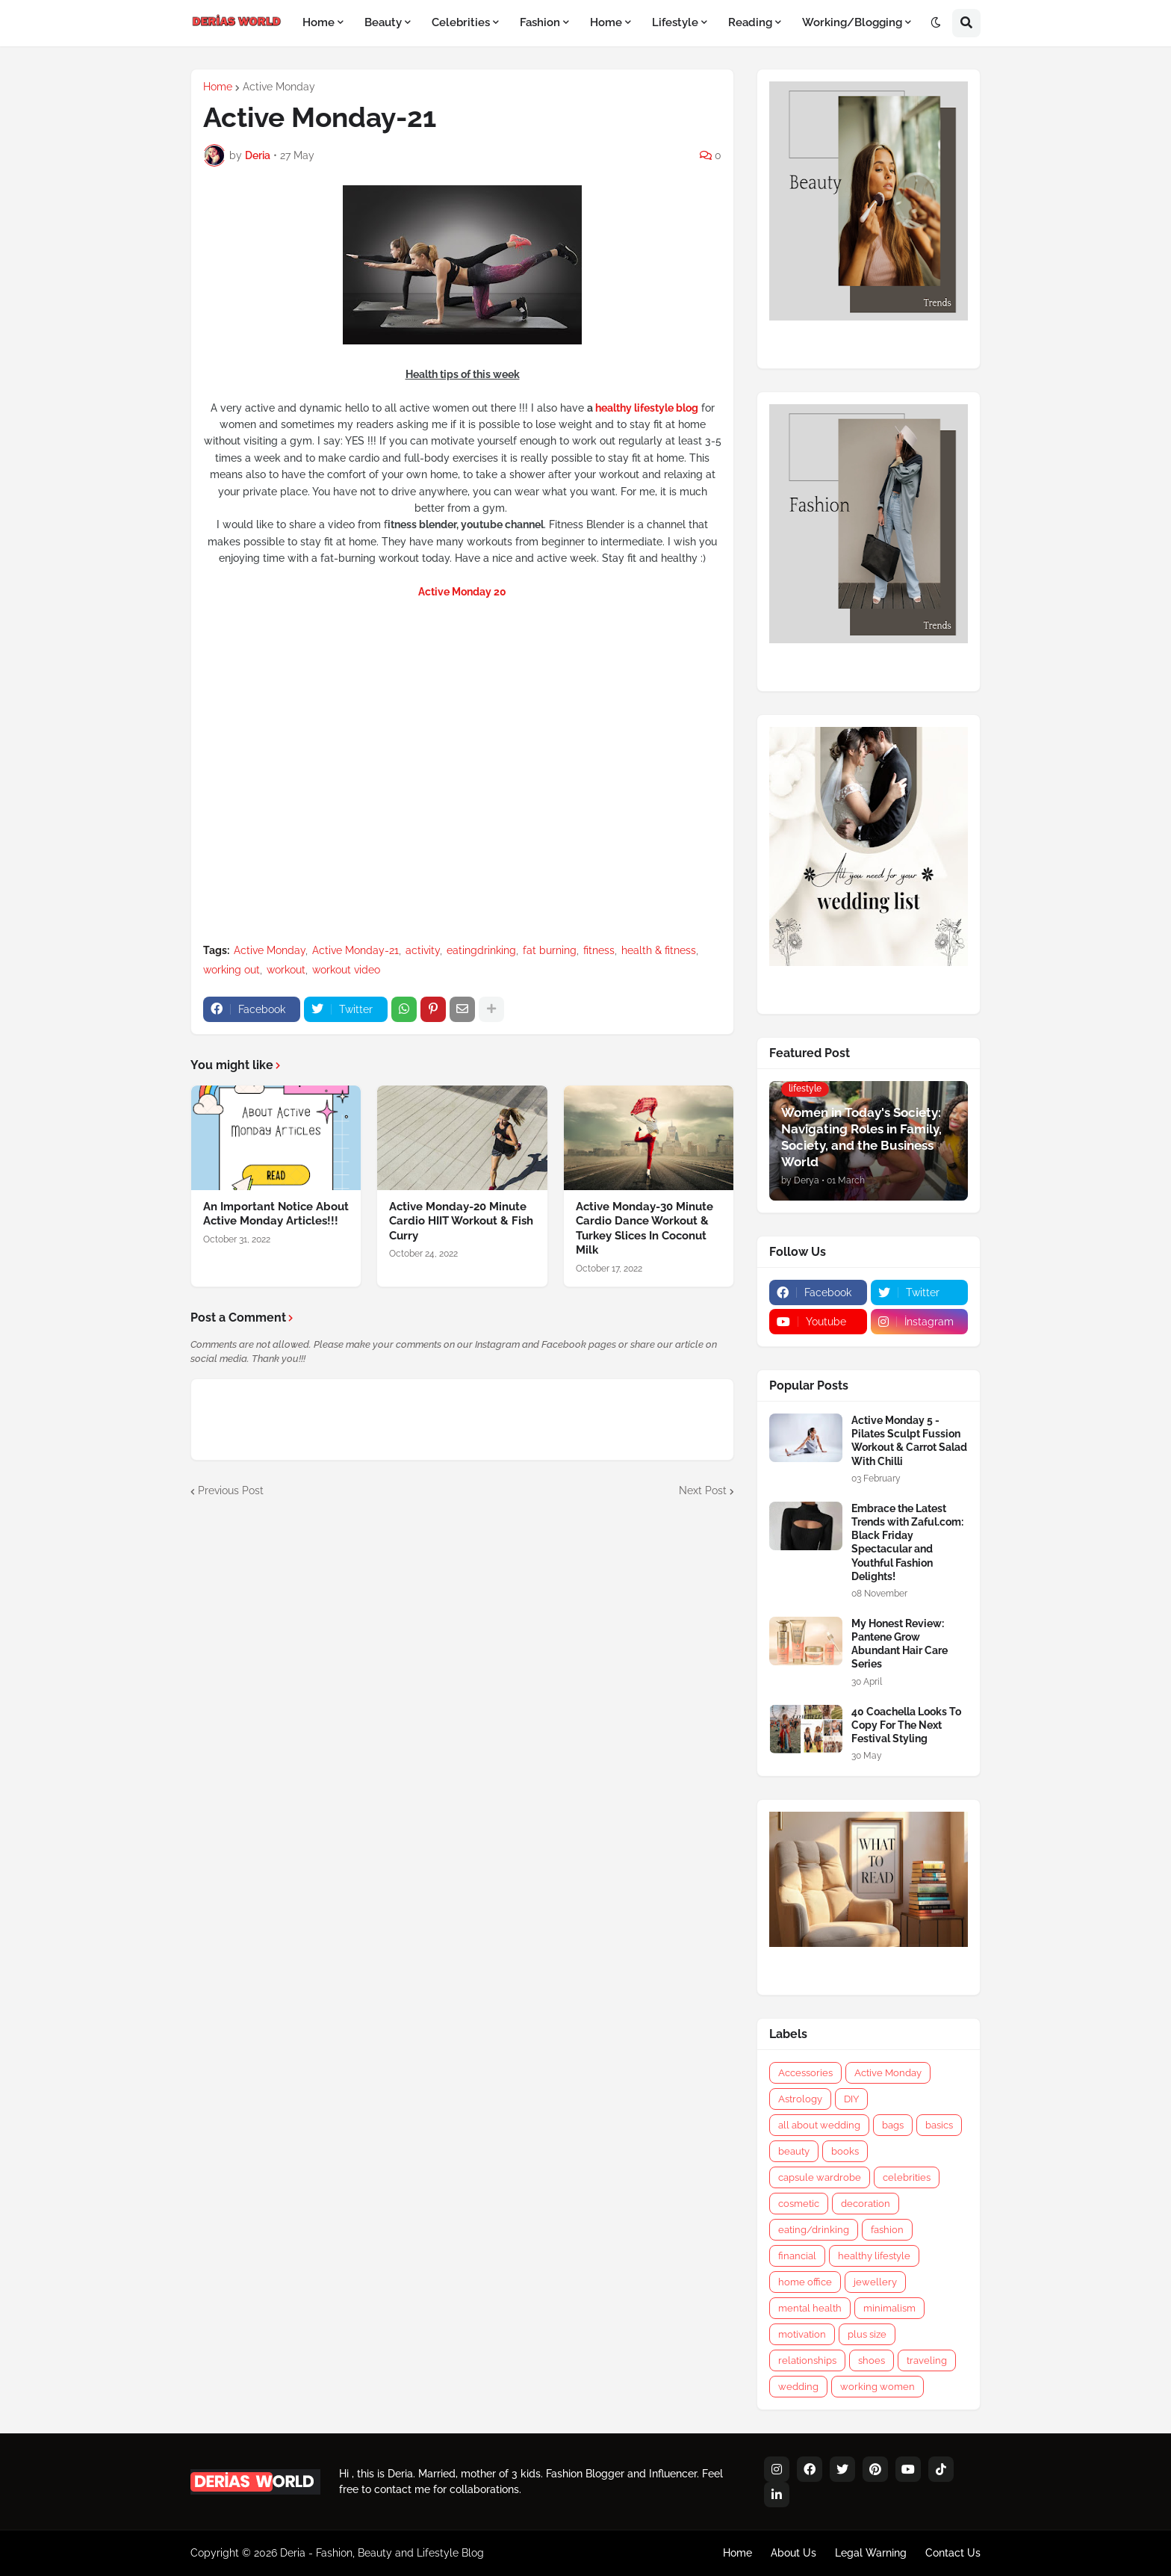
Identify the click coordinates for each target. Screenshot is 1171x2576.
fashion (887, 2229)
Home (217, 86)
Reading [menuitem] (750, 22)
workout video (346, 970)
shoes (871, 2360)
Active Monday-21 (355, 950)
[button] (935, 23)
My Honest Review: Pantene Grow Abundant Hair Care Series (899, 1644)
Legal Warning (871, 2553)
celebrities (907, 2177)
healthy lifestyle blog (646, 408)
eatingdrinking (481, 950)
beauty (794, 2151)
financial (797, 2255)
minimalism (889, 2308)
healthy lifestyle (874, 2255)
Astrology (800, 2099)
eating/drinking (813, 2229)
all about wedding (819, 2125)
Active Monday (279, 86)
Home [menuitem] (318, 22)
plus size (867, 2334)
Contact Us (953, 2553)
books (845, 2151)
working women (877, 2386)
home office (805, 2282)
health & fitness (658, 950)
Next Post (703, 1490)
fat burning (550, 950)
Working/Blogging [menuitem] (852, 22)
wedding (798, 2386)
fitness (599, 950)
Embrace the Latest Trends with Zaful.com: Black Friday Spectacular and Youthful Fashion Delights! (907, 1542)
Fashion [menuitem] (540, 22)
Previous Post (231, 1490)
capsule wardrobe (819, 2177)
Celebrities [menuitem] (461, 22)
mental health (810, 2308)
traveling (927, 2360)
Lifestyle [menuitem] (675, 22)
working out (231, 970)
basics (939, 2125)
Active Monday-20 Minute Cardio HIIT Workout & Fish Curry (461, 1221)
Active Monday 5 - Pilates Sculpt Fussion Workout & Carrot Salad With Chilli (909, 1440)
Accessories (805, 2072)
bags (893, 2125)
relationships (807, 2360)
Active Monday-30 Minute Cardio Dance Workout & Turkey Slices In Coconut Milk (644, 1228)
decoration (865, 2203)
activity (423, 950)
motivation (802, 2334)
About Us (793, 2553)
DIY (851, 2099)
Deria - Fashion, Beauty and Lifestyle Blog (382, 2553)
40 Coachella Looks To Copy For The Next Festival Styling (906, 1725)
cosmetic (798, 2203)
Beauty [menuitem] (383, 22)
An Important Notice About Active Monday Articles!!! (276, 1214)
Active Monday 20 (462, 592)
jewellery (875, 2282)
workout (286, 970)
